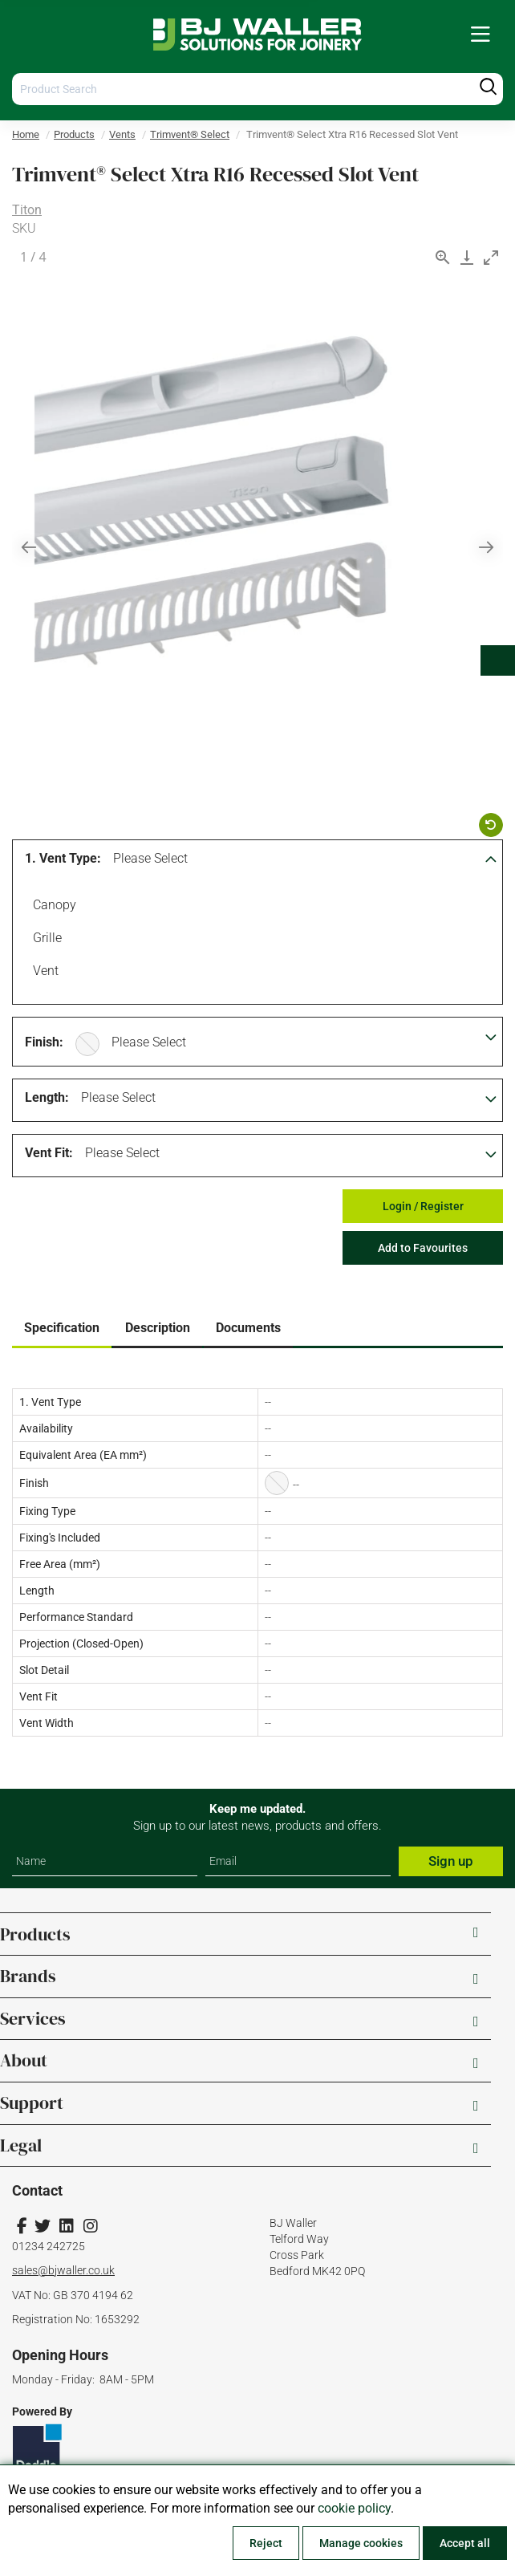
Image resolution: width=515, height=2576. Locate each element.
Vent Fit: (49, 1152)
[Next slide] (486, 547)
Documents (248, 1327)
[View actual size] (443, 257)
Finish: (44, 1042)
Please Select (150, 858)
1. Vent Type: (63, 858)
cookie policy (354, 2508)
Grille (44, 940)
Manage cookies (361, 2543)
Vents (122, 134)
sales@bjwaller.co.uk (63, 2270)
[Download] (467, 257)
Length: (47, 1097)
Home (25, 134)
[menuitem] (480, 35)
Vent (43, 973)
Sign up (450, 1861)
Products (74, 134)
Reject (265, 2543)
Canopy (51, 907)
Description (157, 1327)
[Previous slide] (29, 547)
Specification (61, 1327)
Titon (27, 209)
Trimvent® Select (189, 134)
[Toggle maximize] (491, 257)
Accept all (465, 2543)
